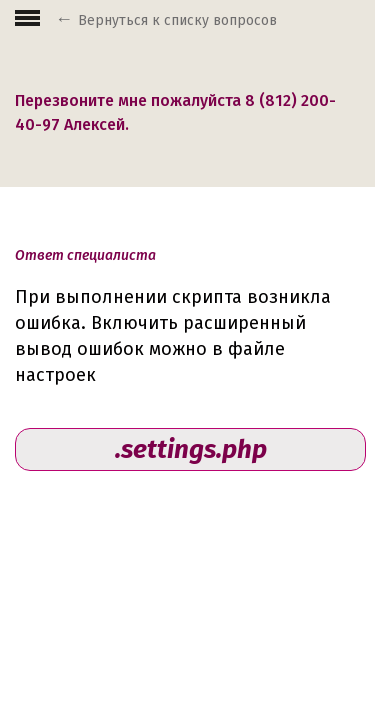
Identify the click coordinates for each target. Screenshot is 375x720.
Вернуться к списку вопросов (177, 20)
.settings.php (191, 449)
